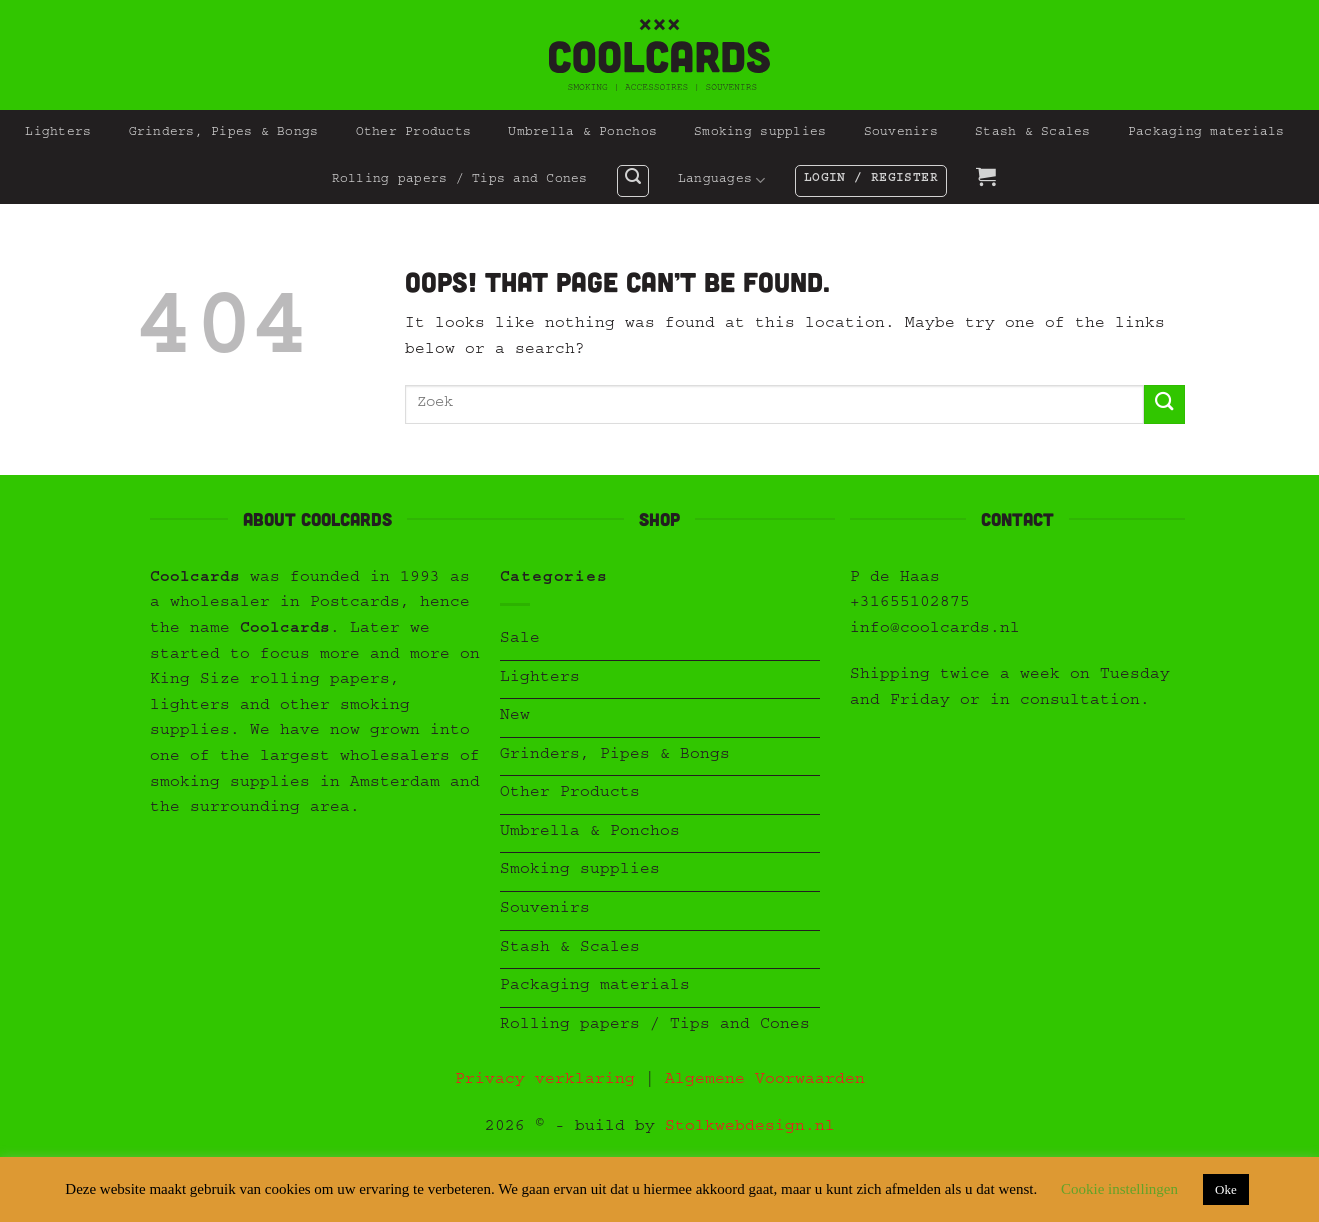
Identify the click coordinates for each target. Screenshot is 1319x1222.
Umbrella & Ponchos (582, 133)
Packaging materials (1206, 133)
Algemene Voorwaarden (765, 1081)
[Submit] (1164, 404)
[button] (633, 181)
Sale (520, 640)
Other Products (414, 133)
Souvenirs (901, 133)
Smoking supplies (760, 133)
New (515, 717)
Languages (722, 180)
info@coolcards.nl (935, 630)
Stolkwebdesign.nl (750, 1128)
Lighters (58, 133)
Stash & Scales (1033, 133)
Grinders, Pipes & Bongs (224, 133)
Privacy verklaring (545, 1081)
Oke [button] (1226, 1189)
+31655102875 (910, 604)
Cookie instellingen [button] (1119, 1189)
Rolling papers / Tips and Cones (460, 180)
